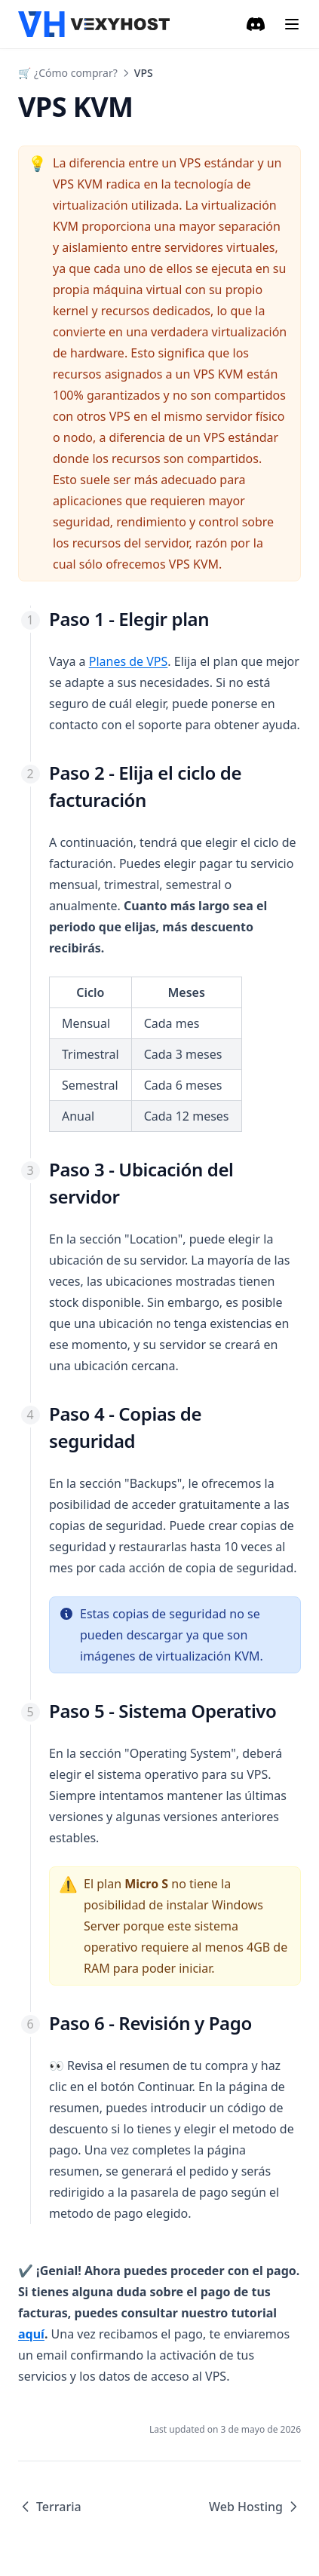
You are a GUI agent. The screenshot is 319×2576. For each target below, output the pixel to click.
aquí (31, 2334)
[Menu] (292, 24)
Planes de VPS (128, 661)
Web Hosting (255, 2506)
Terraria (49, 2506)
